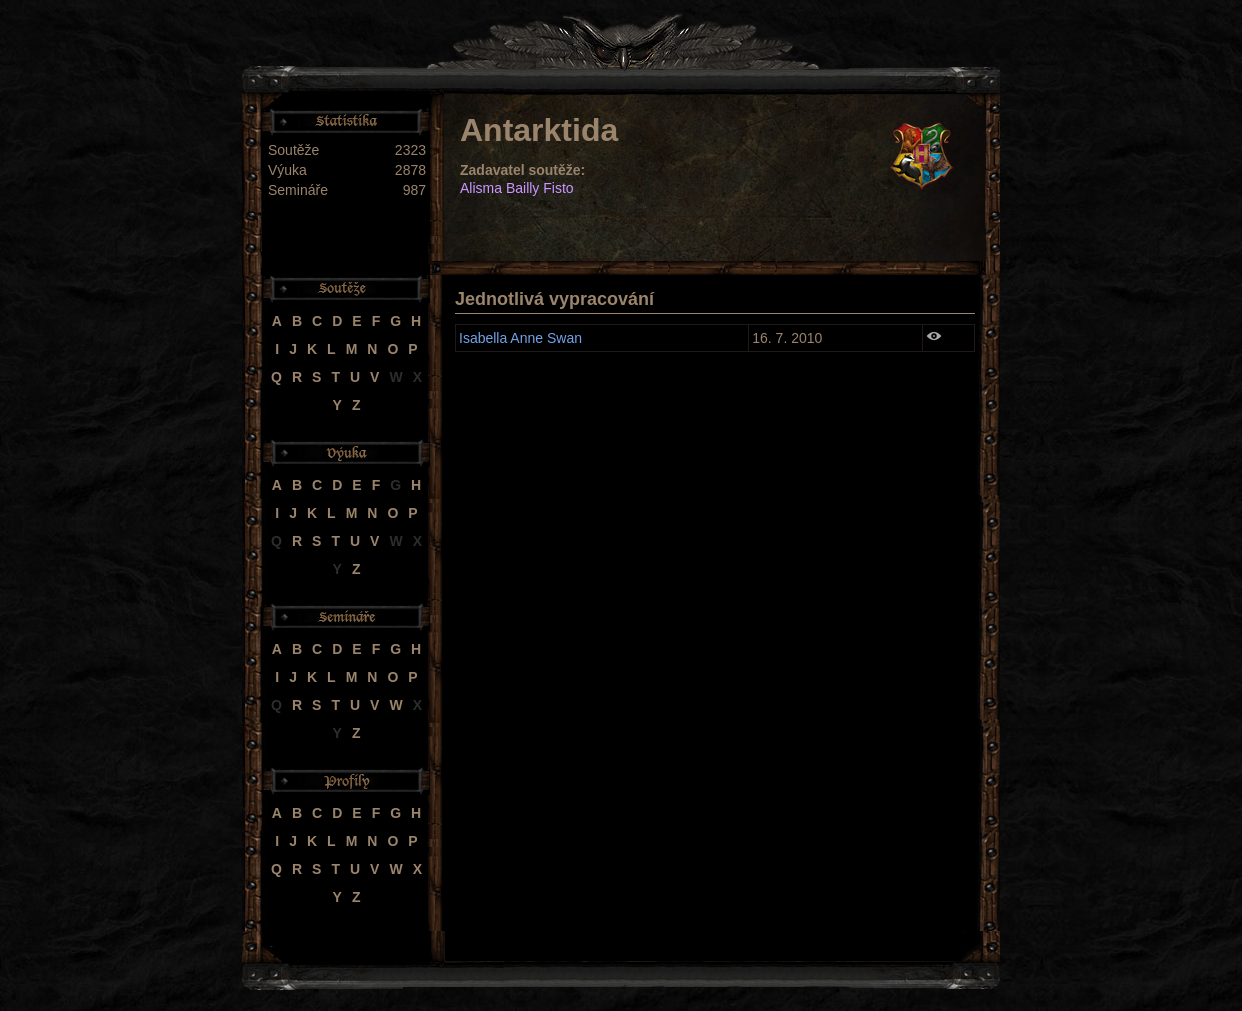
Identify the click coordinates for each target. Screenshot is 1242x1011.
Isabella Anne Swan (520, 338)
